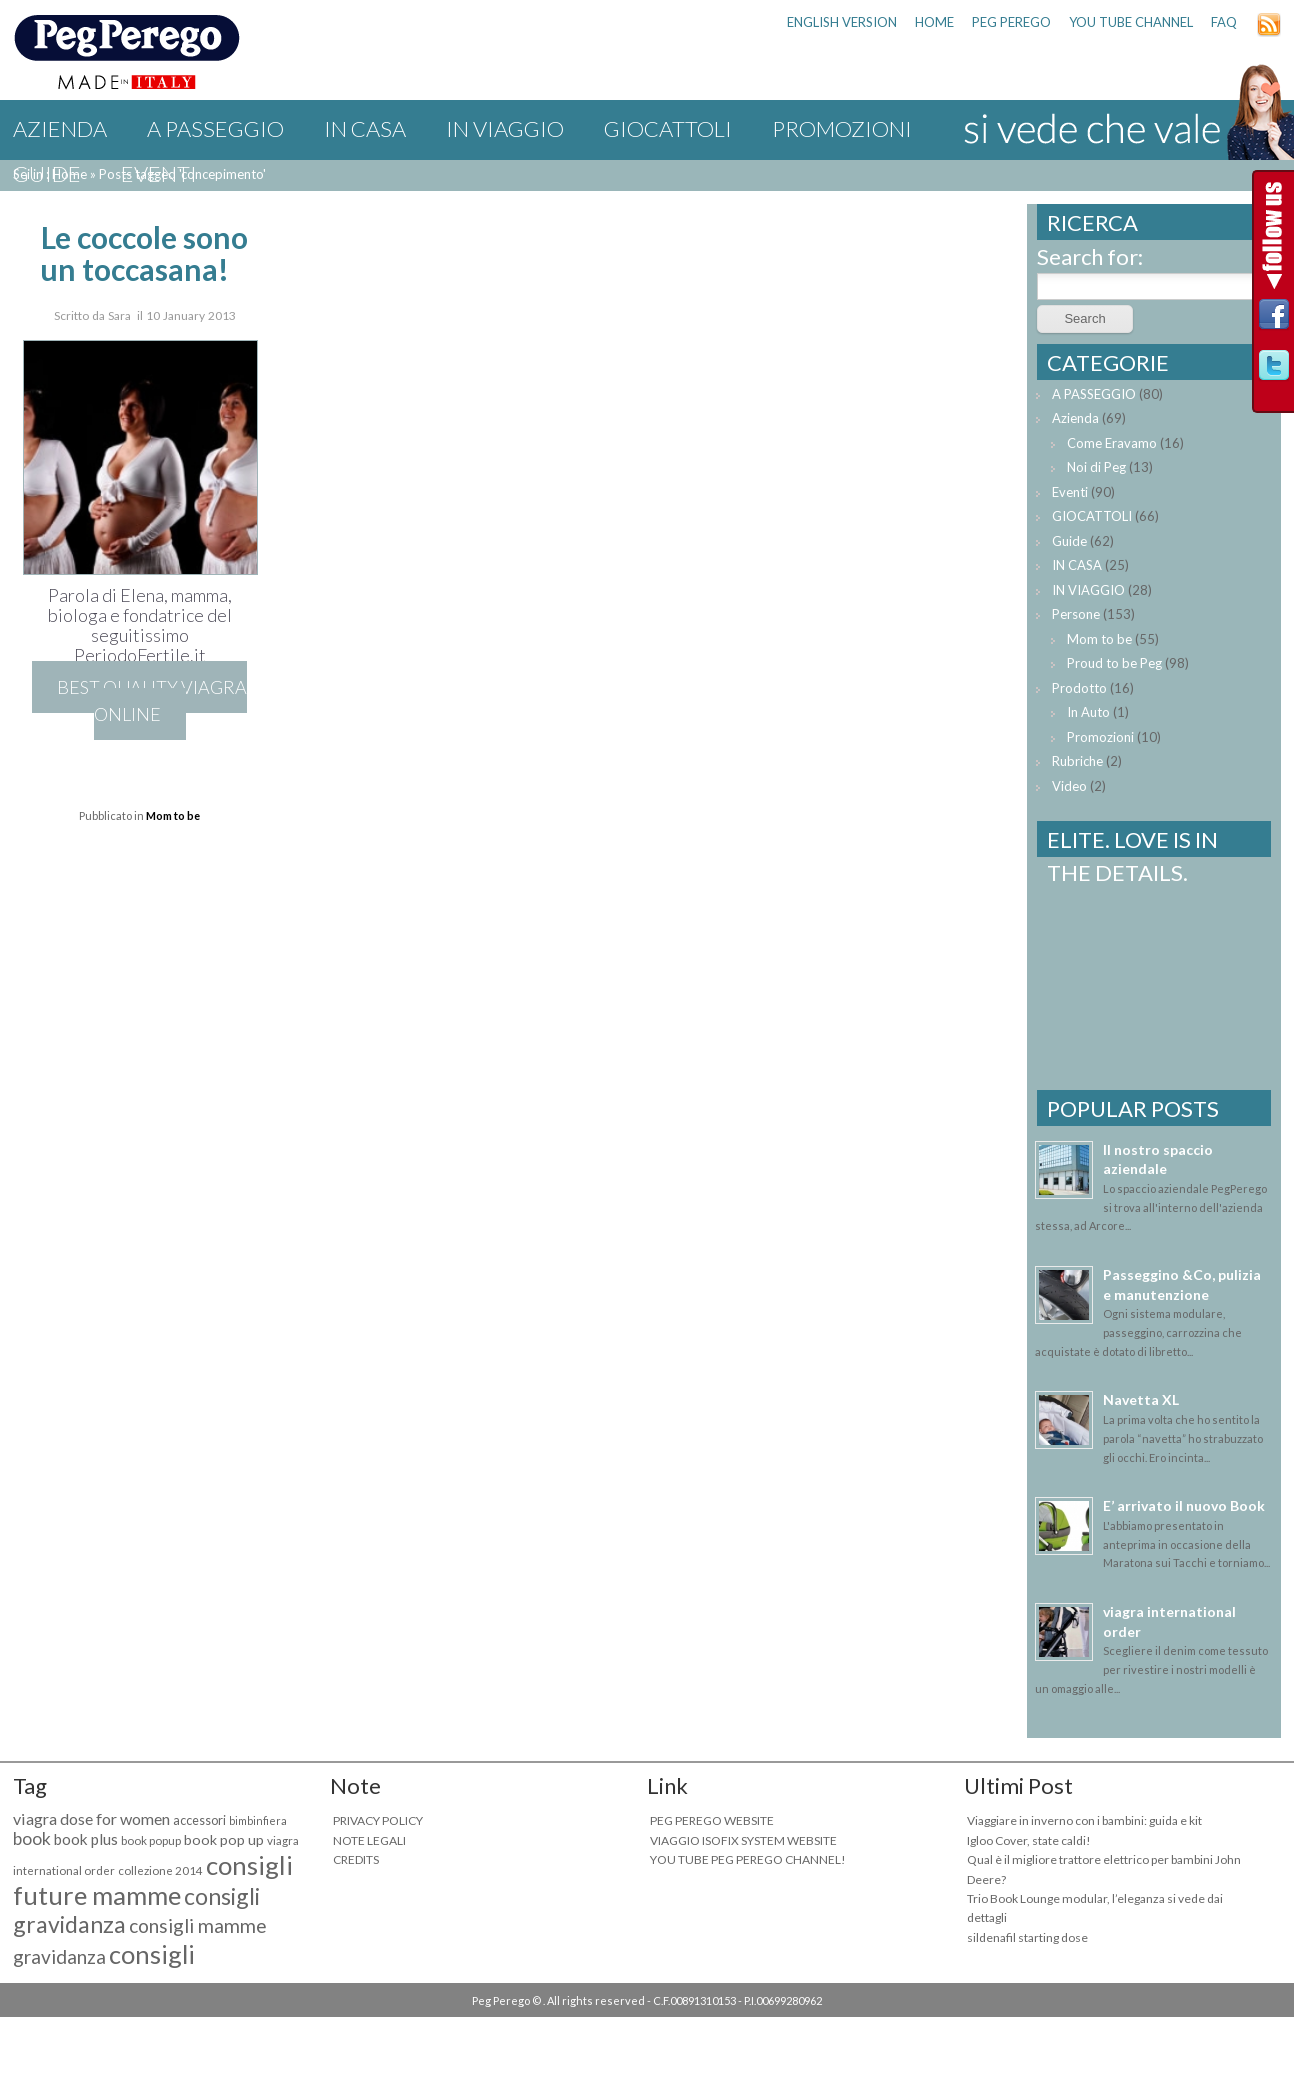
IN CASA (365, 128)
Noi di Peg (1096, 467)
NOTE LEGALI (369, 1840)
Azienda (60, 128)
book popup (151, 1840)
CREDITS (356, 1859)
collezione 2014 (160, 1870)
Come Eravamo (1112, 443)
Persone (1076, 614)
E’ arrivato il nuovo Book (1184, 1505)
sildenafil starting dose (1027, 1937)
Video (1069, 786)
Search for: (1090, 256)
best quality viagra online (152, 700)
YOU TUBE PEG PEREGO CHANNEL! (748, 1859)
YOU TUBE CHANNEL (1131, 22)
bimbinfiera (258, 1820)
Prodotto (1079, 688)
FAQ (1224, 22)
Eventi (159, 173)
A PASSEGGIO (215, 128)
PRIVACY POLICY (378, 1820)
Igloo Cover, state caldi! (1029, 1840)
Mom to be (173, 815)
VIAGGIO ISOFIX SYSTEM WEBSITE (743, 1840)
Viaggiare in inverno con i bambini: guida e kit (1084, 1820)
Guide (47, 173)
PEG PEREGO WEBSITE (712, 1820)
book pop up (224, 1839)
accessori (199, 1820)
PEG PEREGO (1011, 22)
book (32, 1838)
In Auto (1088, 712)
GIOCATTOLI (668, 128)
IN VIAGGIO (505, 128)
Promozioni (842, 128)
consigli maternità (104, 1969)
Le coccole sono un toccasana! (144, 253)
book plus (86, 1839)
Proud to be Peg (1114, 663)
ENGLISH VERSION (842, 22)
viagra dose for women (91, 1818)
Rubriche (1077, 761)
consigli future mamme (153, 1880)
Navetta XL (1141, 1399)
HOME (934, 22)
